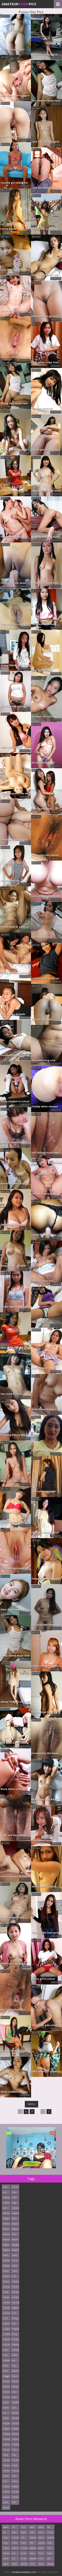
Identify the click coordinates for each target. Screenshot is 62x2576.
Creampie (6, 2334)
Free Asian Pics (41, 2554)
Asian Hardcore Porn (6, 2559)
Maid (14, 2218)
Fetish (6, 2418)
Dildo (5, 2365)
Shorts (15, 2376)
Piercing (15, 2302)
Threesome (15, 2460)
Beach (6, 2229)
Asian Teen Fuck (14, 2564)
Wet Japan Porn (32, 2543)
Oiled (14, 2271)
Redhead (15, 2344)
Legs (14, 2202)
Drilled (6, 2392)
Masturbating (15, 2223)
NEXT (31, 2104)
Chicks (6, 2297)
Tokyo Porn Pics (6, 2549)
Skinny (15, 2386)
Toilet (14, 2465)
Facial (5, 2407)
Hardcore (6, 2465)
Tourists (15, 2470)
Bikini (5, 2255)
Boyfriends (6, 2276)
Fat (4, 2413)
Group (6, 2449)
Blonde (6, 2260)
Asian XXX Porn (5, 2564)
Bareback (6, 2213)
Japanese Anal (15, 2549)
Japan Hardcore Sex (24, 2533)
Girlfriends (6, 2444)
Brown (6, 2281)
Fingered (6, 2428)
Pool (14, 2313)
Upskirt (15, 2486)
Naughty (15, 2244)
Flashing (6, 2434)
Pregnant (15, 2329)
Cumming (6, 2339)
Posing (15, 2318)
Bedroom (6, 2239)
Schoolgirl (15, 2350)
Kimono (15, 2187)
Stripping (15, 2428)
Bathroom (6, 2223)
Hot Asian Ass (23, 2538)
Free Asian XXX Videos (33, 2564)
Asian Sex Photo (41, 2564)
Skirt (14, 2392)
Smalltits (15, 2402)
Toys (14, 2476)
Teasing (15, 2444)
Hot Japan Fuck (14, 2554)
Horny (6, 2476)
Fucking (6, 2439)
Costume (6, 2323)
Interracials (6, 2491)
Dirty (5, 2371)
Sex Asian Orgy (14, 2559)
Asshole (6, 2197)
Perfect (15, 2297)
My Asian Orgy (14, 2528)
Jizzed (6, 2507)
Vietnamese (15, 2497)
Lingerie (15, 2213)
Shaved (15, 2371)
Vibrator (15, 2491)
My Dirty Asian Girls (49, 2528)
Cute (5, 2355)
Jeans (5, 2502)
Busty (5, 2292)
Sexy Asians (41, 2533)
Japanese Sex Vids (50, 2564)
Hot (5, 2481)
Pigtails (15, 2308)
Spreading (15, 2418)
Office (15, 2265)
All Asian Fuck (5, 2533)
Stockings (15, 2423)
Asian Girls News (49, 2543)
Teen (14, 2449)
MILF (14, 2234)
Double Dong (6, 2382)
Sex (13, 2360)
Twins (14, 2481)
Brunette (6, 2286)
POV (14, 2323)
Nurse (15, 2260)
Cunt (5, 2350)
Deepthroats (6, 2360)
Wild (14, 2502)
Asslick (6, 2202)
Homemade (6, 2470)
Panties (15, 2286)
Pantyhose (15, 2292)
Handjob (6, 2460)
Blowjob (6, 2265)
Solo (14, 2407)
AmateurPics (19, 4)
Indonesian (6, 2486)
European (6, 2397)
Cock (5, 2318)
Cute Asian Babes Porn (50, 2549)
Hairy (5, 2455)
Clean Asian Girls (14, 2543)
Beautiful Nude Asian (50, 2538)
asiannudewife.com (33, 2537)
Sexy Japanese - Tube (6, 2543)
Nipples (15, 2250)
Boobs (6, 2271)
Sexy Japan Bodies (33, 2554)
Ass (4, 2192)
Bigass (6, 2244)
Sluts (14, 2397)
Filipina (6, 2423)
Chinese (6, 2302)
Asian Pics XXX (5, 2538)
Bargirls (6, 2218)
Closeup (6, 2313)
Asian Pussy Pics (23, 2543)
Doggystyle (6, 2376)
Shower (15, 2381)
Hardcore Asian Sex (6, 2554)
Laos (14, 2192)
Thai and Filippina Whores (24, 2528)
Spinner (15, 2413)
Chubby (6, 2308)
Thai (14, 2455)
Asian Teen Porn (14, 2533)
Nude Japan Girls (23, 2554)
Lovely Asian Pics (50, 2533)
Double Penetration (6, 2387)
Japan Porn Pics (41, 2549)
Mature (15, 2229)
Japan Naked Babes (6, 2528)
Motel (14, 2239)
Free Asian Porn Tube (41, 2559)
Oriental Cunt (24, 2549)
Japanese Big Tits (24, 2564)
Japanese (6, 2497)
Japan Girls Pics (41, 2538)
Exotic (6, 2402)
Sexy (14, 2365)
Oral (14, 2276)
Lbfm (14, 2197)
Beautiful (6, 2234)
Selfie (14, 2355)
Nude (14, 2255)
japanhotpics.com (42, 2543)
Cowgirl (6, 2329)
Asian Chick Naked (50, 2554)
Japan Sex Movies (33, 2528)
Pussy (14, 2334)
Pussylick (15, 2339)
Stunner (15, 2434)
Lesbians (15, 2208)
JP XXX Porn (23, 2559)
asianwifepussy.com (33, 2558)
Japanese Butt (33, 2549)
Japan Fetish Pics (41, 2528)
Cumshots (6, 2344)
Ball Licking (6, 2208)
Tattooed (15, 2439)
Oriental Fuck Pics (15, 2538)
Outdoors (15, 2281)
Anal (5, 2187)
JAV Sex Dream (50, 2559)
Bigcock (6, 2250)
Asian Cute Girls (32, 2533)
